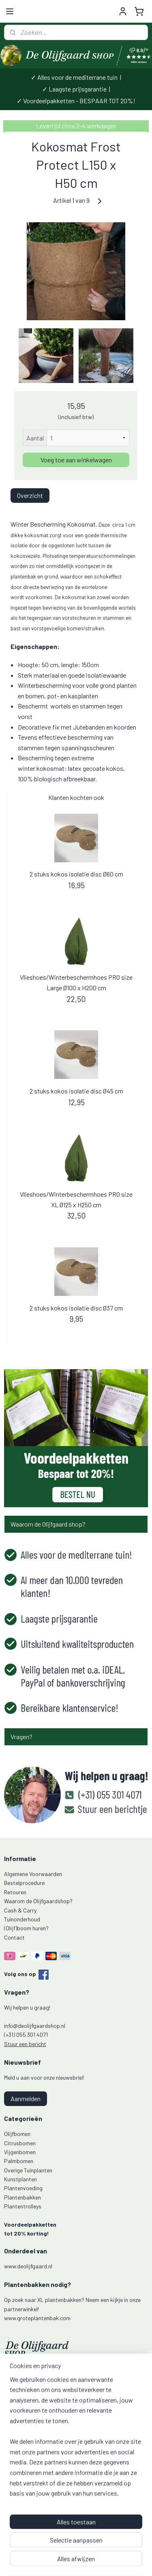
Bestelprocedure (24, 1882)
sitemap (80, 2547)
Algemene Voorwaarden (33, 1873)
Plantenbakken (22, 2197)
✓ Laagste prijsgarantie (74, 89)
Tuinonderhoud (22, 1919)
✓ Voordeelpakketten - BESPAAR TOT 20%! (76, 100)
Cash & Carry (20, 1910)
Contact (14, 1937)
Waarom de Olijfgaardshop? (38, 1900)
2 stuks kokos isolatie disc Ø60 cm (76, 874)
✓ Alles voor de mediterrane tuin (74, 77)
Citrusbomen (20, 2143)
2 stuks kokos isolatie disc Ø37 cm (76, 1307)
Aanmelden (26, 2098)
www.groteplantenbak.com (37, 2317)
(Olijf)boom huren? (26, 1928)
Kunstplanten (20, 2179)
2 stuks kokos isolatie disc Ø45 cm (76, 1091)
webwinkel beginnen (117, 2547)
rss (92, 2547)
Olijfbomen (17, 2133)
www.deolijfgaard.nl (28, 2266)
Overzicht (30, 495)
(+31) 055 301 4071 (26, 2034)
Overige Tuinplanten (28, 2170)
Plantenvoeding (23, 2188)
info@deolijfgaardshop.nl (34, 2025)
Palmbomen (18, 2160)
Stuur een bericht (25, 2043)
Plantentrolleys (22, 2206)
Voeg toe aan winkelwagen (76, 460)
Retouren (15, 1892)
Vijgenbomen (20, 2151)
